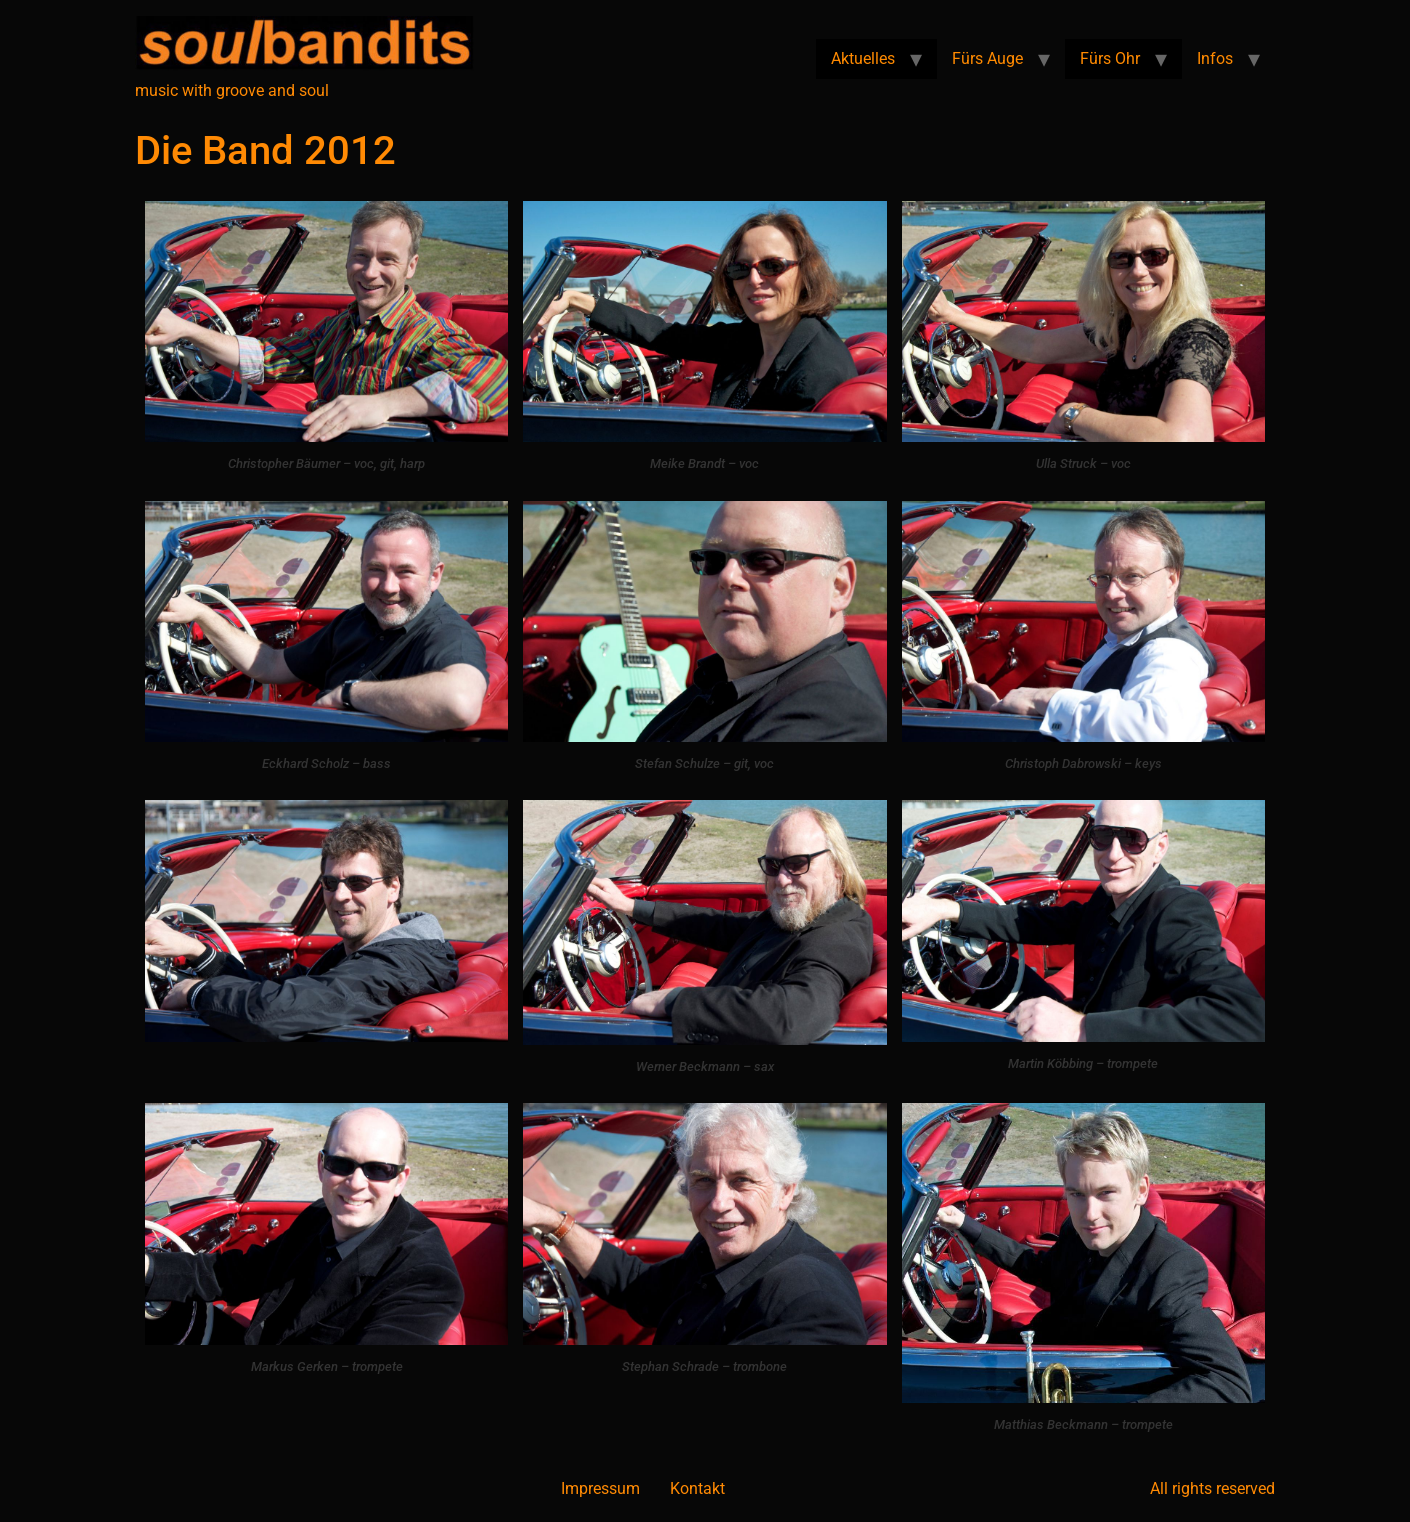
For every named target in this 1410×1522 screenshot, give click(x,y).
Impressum (600, 1488)
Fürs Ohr (1110, 58)
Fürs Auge (987, 58)
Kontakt (697, 1488)
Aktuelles (863, 58)
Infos (1215, 58)
